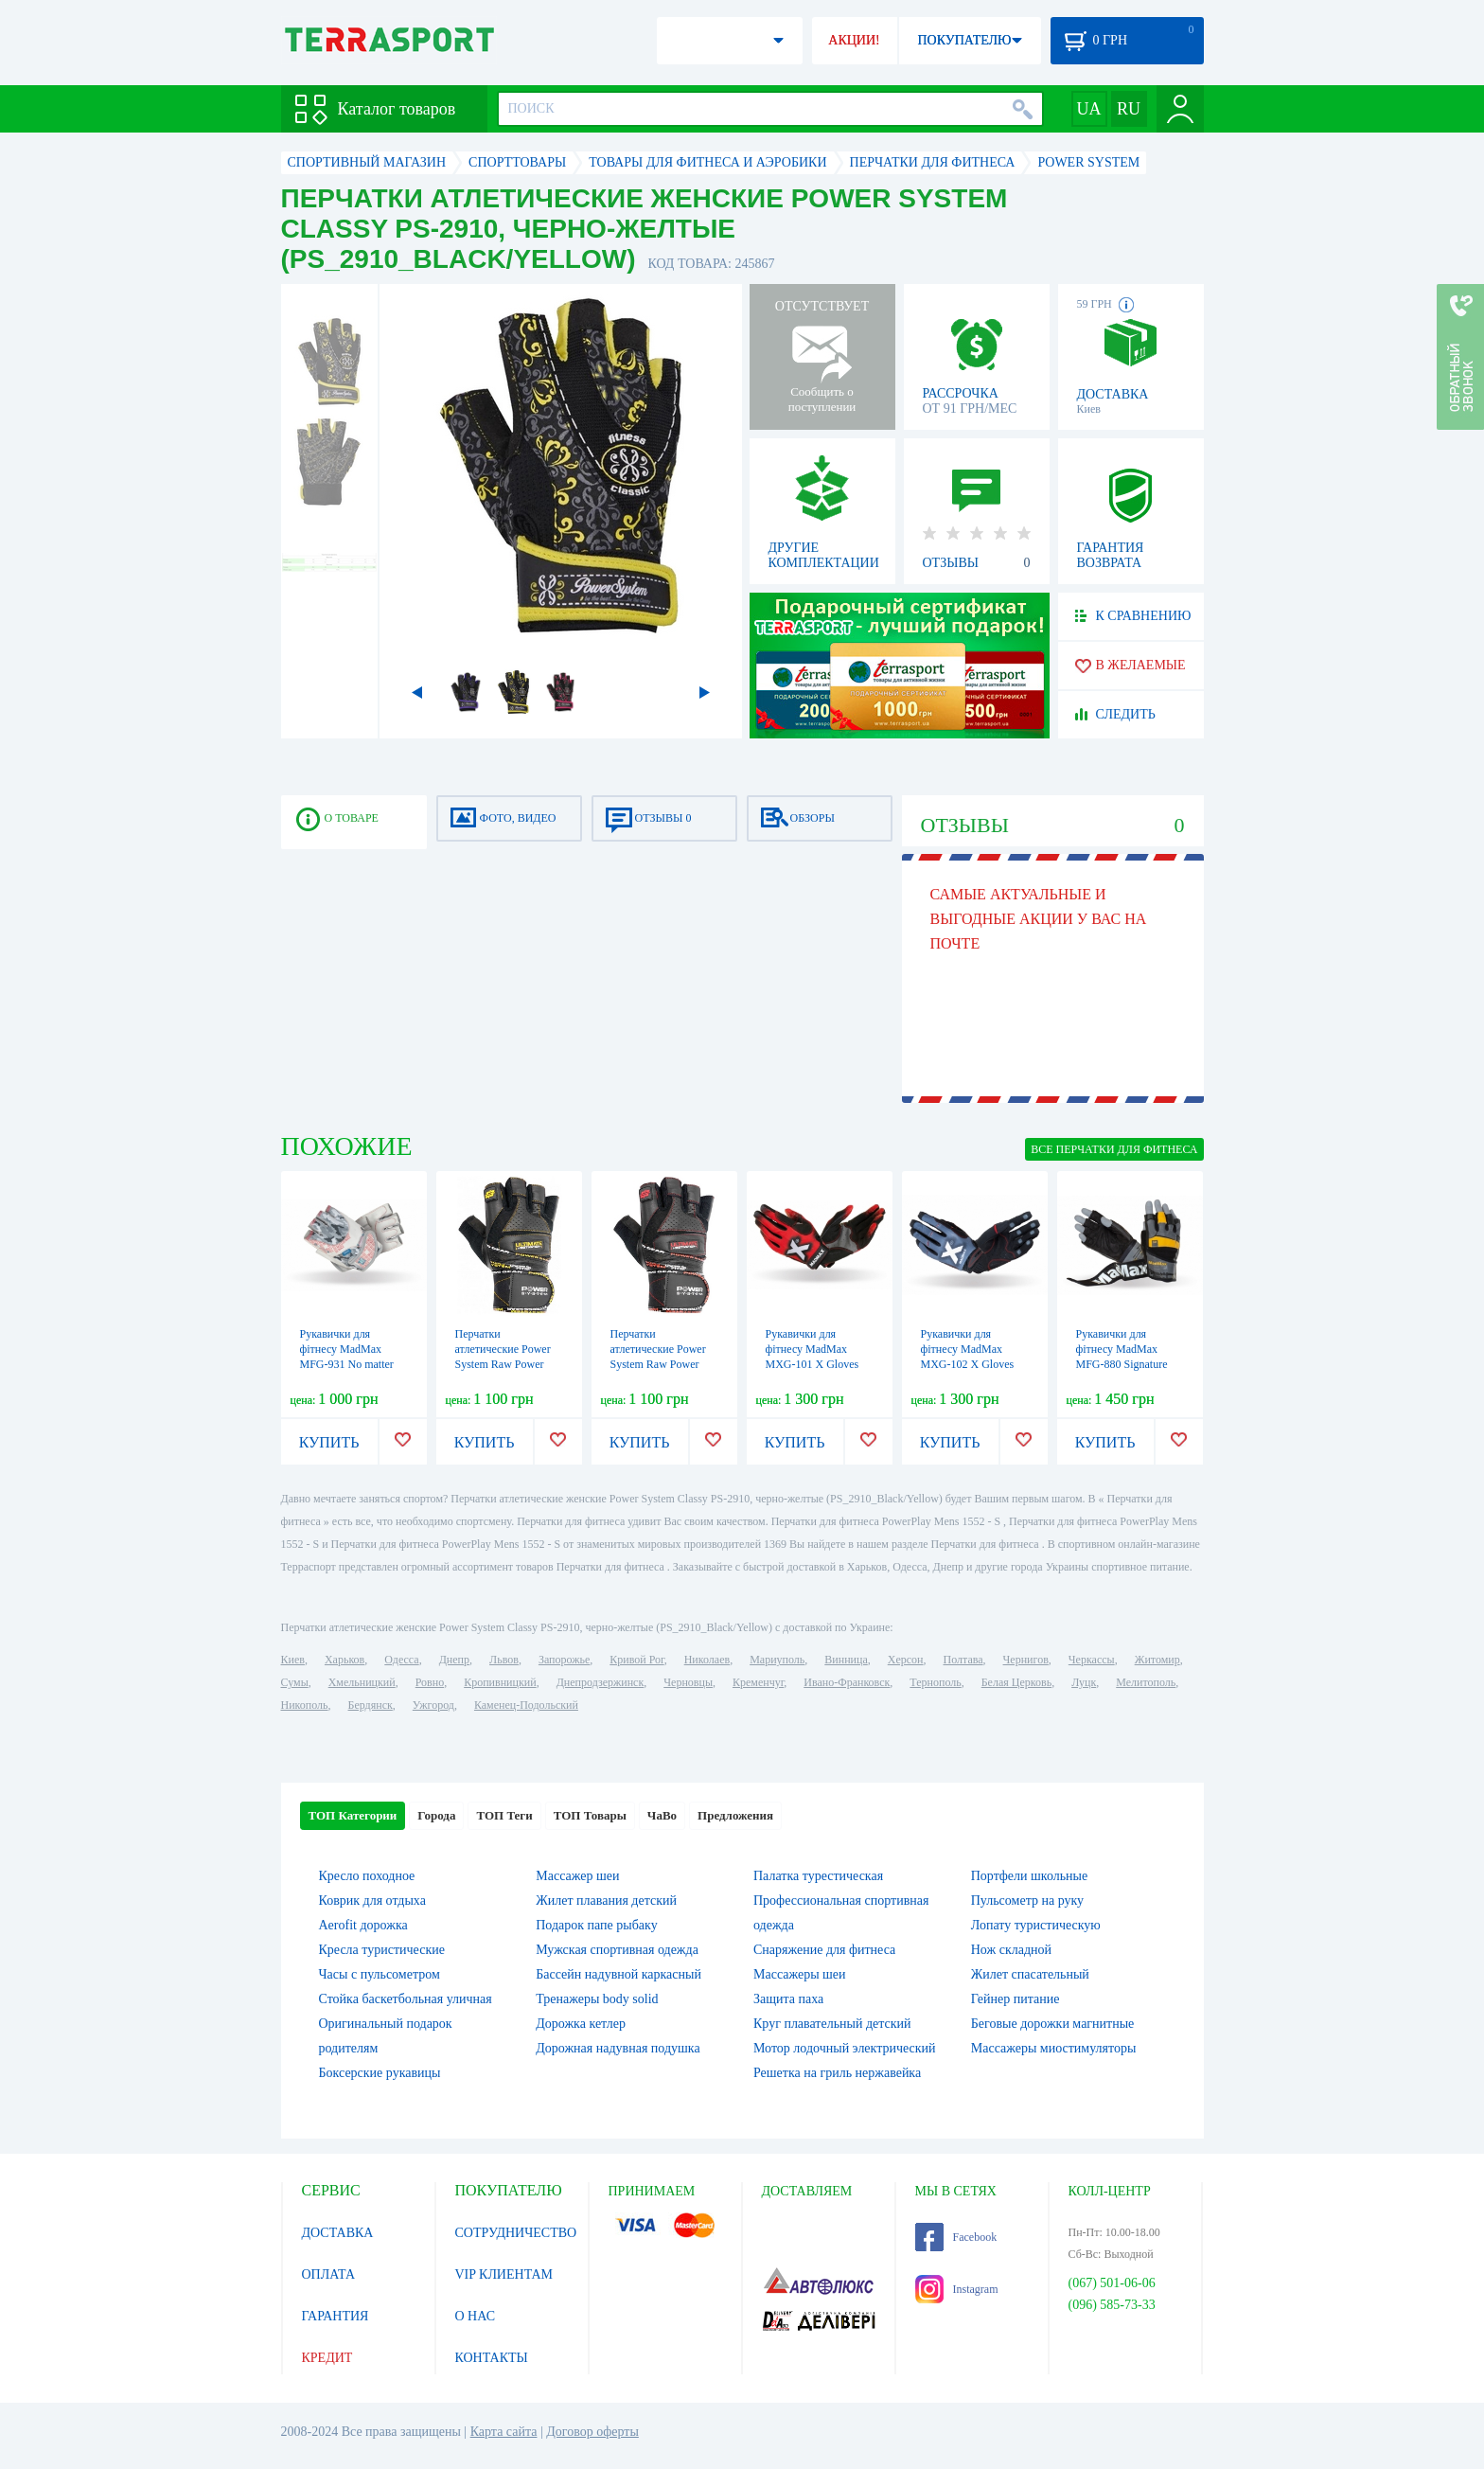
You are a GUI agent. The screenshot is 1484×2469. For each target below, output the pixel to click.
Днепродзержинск (600, 1682)
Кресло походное (367, 1876)
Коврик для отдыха (372, 1900)
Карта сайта (504, 2432)
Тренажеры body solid (597, 1999)
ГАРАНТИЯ (335, 2316)
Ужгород (433, 1705)
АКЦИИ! (853, 40)
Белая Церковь (1016, 1682)
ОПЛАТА (329, 2274)
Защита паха (788, 1999)
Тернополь (935, 1682)
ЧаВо (662, 1815)
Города (436, 1815)
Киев (293, 1659)
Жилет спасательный (1030, 1974)
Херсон (906, 1659)
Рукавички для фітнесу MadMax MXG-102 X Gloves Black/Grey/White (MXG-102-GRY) (968, 1364)
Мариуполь (777, 1659)
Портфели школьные (1029, 1876)
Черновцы (688, 1682)
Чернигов (1026, 1659)
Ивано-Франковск (847, 1682)
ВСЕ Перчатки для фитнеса (1114, 1149)
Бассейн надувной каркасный (618, 1974)
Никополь (304, 1705)
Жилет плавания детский (606, 1900)
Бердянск (370, 1705)
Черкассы (1092, 1659)
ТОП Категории (353, 1815)
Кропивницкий (500, 1682)
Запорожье (564, 1659)
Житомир (1157, 1659)
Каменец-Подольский (526, 1705)
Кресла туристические (382, 1950)
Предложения (735, 1815)
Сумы (295, 1682)
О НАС (475, 2316)
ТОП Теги (504, 1815)
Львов (504, 1659)
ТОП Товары (590, 1815)
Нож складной (1011, 1950)
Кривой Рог (636, 1659)
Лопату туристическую (1036, 1925)
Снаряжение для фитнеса (824, 1950)
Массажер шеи (577, 1876)
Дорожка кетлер (581, 2023)
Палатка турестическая (818, 1876)
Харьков (344, 1659)
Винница (845, 1659)
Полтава (963, 1659)
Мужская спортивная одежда (617, 1950)
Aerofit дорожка (363, 1925)
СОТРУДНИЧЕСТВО (516, 2233)
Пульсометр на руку (1027, 1900)
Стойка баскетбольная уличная (405, 1999)
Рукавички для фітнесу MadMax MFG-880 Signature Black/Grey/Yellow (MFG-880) (1122, 1364)
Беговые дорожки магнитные (1053, 2023)
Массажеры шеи (799, 1974)
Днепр (454, 1659)
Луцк (1083, 1682)
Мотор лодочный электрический (844, 2048)
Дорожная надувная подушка (617, 2048)
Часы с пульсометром (379, 1974)
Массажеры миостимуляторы (1054, 2048)
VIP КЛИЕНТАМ (504, 2274)
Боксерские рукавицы (380, 2073)
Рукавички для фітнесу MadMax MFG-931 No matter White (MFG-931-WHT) (347, 1364)
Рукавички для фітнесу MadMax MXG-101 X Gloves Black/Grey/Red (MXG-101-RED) (812, 1364)
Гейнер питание (1015, 1999)
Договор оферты (592, 2432)
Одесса (401, 1659)
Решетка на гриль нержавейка (837, 2073)
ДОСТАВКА (338, 2233)
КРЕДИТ (327, 2358)
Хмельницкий (362, 1682)
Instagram (956, 2289)
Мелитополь (1145, 1682)
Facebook (956, 2237)
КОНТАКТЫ (491, 2358)
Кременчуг (758, 1682)
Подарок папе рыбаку (596, 1925)
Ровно (429, 1682)
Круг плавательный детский (832, 2023)
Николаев (707, 1659)
